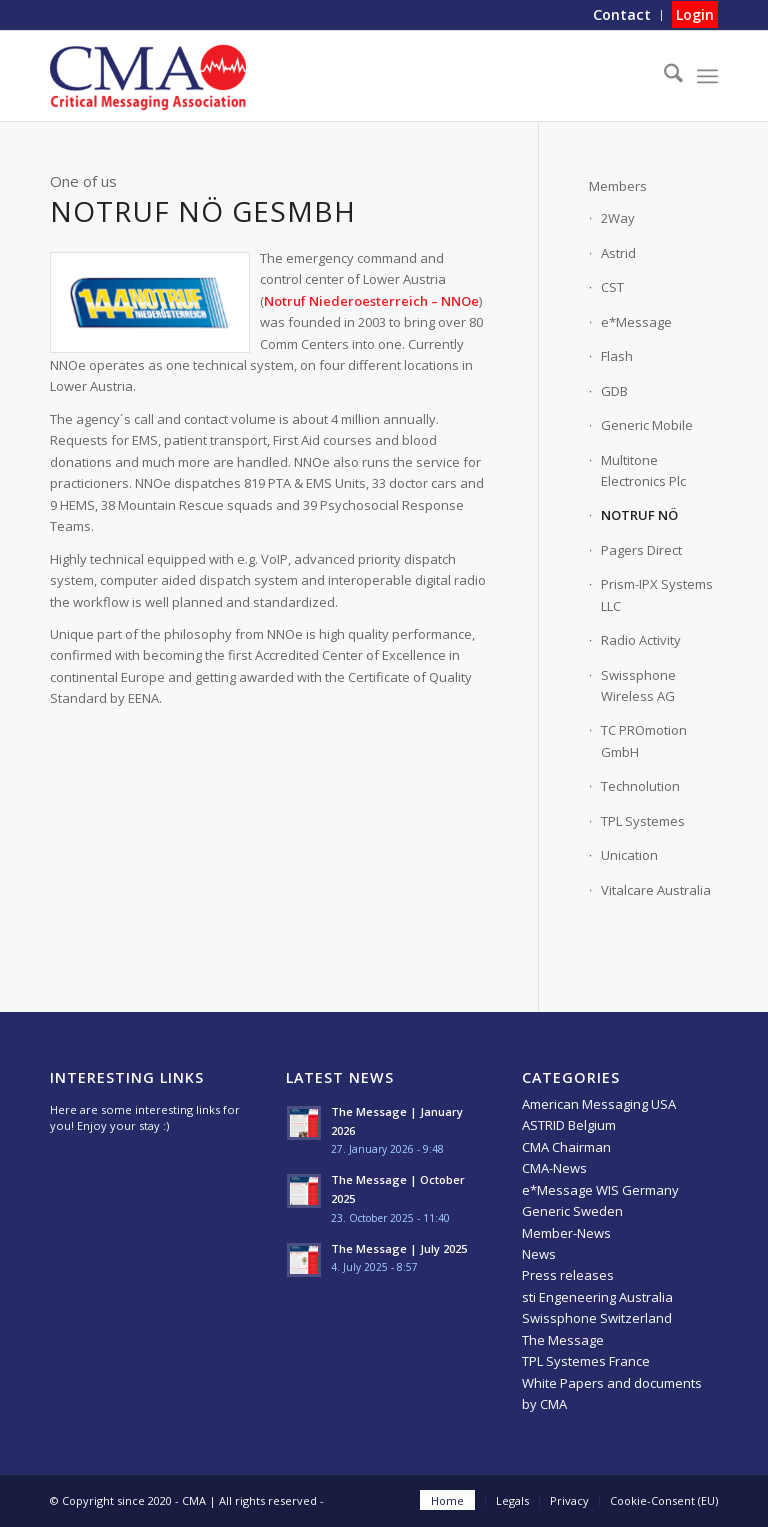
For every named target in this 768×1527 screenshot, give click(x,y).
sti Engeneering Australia (597, 1297)
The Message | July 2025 (399, 1248)
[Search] (663, 76)
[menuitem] (622, 15)
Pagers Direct (641, 550)
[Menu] (707, 76)
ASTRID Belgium (569, 1125)
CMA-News (554, 1168)
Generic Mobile (647, 425)
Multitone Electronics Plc (643, 470)
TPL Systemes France (586, 1361)
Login (695, 14)
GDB (614, 391)
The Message (563, 1340)
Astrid (618, 253)
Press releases (568, 1275)
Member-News (566, 1233)
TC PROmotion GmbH (644, 740)
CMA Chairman (566, 1147)
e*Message (636, 322)
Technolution (640, 786)
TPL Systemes (643, 821)
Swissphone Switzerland (597, 1318)
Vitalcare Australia (656, 890)
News (539, 1254)
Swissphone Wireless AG (638, 685)
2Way (618, 218)
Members (618, 186)
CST (612, 287)
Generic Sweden (572, 1211)
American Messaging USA (599, 1104)
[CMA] (148, 76)
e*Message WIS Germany (600, 1190)
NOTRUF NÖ (639, 515)
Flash (617, 356)
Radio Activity (641, 640)
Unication (629, 855)
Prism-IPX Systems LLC (657, 594)
